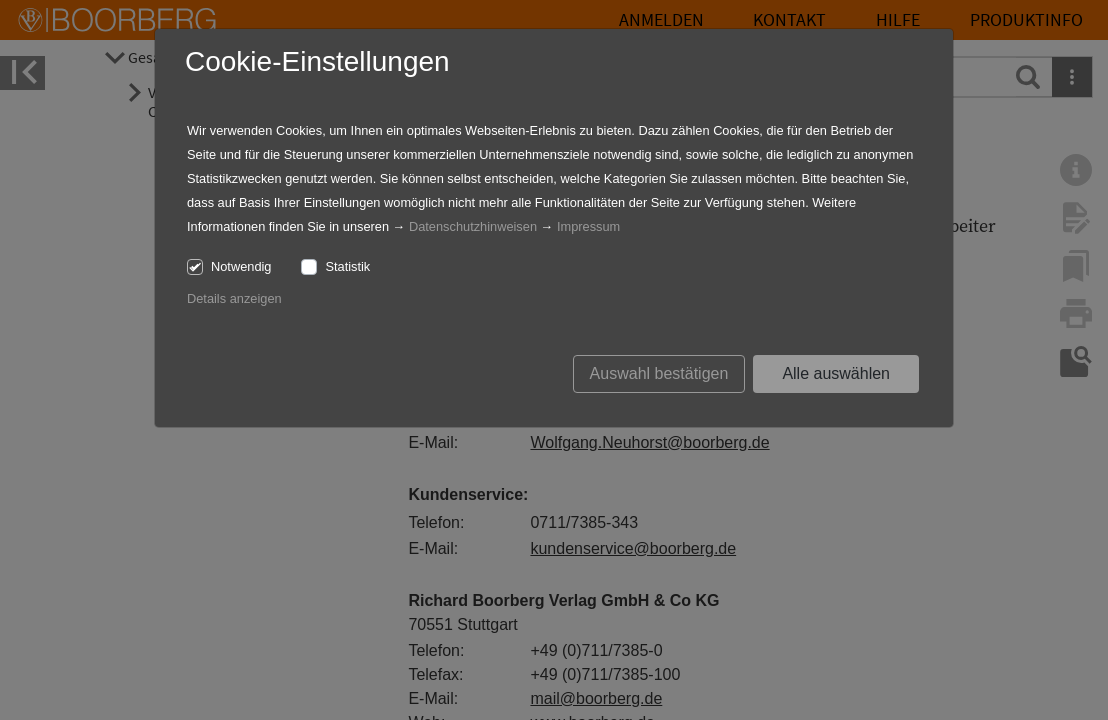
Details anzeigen (234, 298)
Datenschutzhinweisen (473, 226)
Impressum (588, 226)
